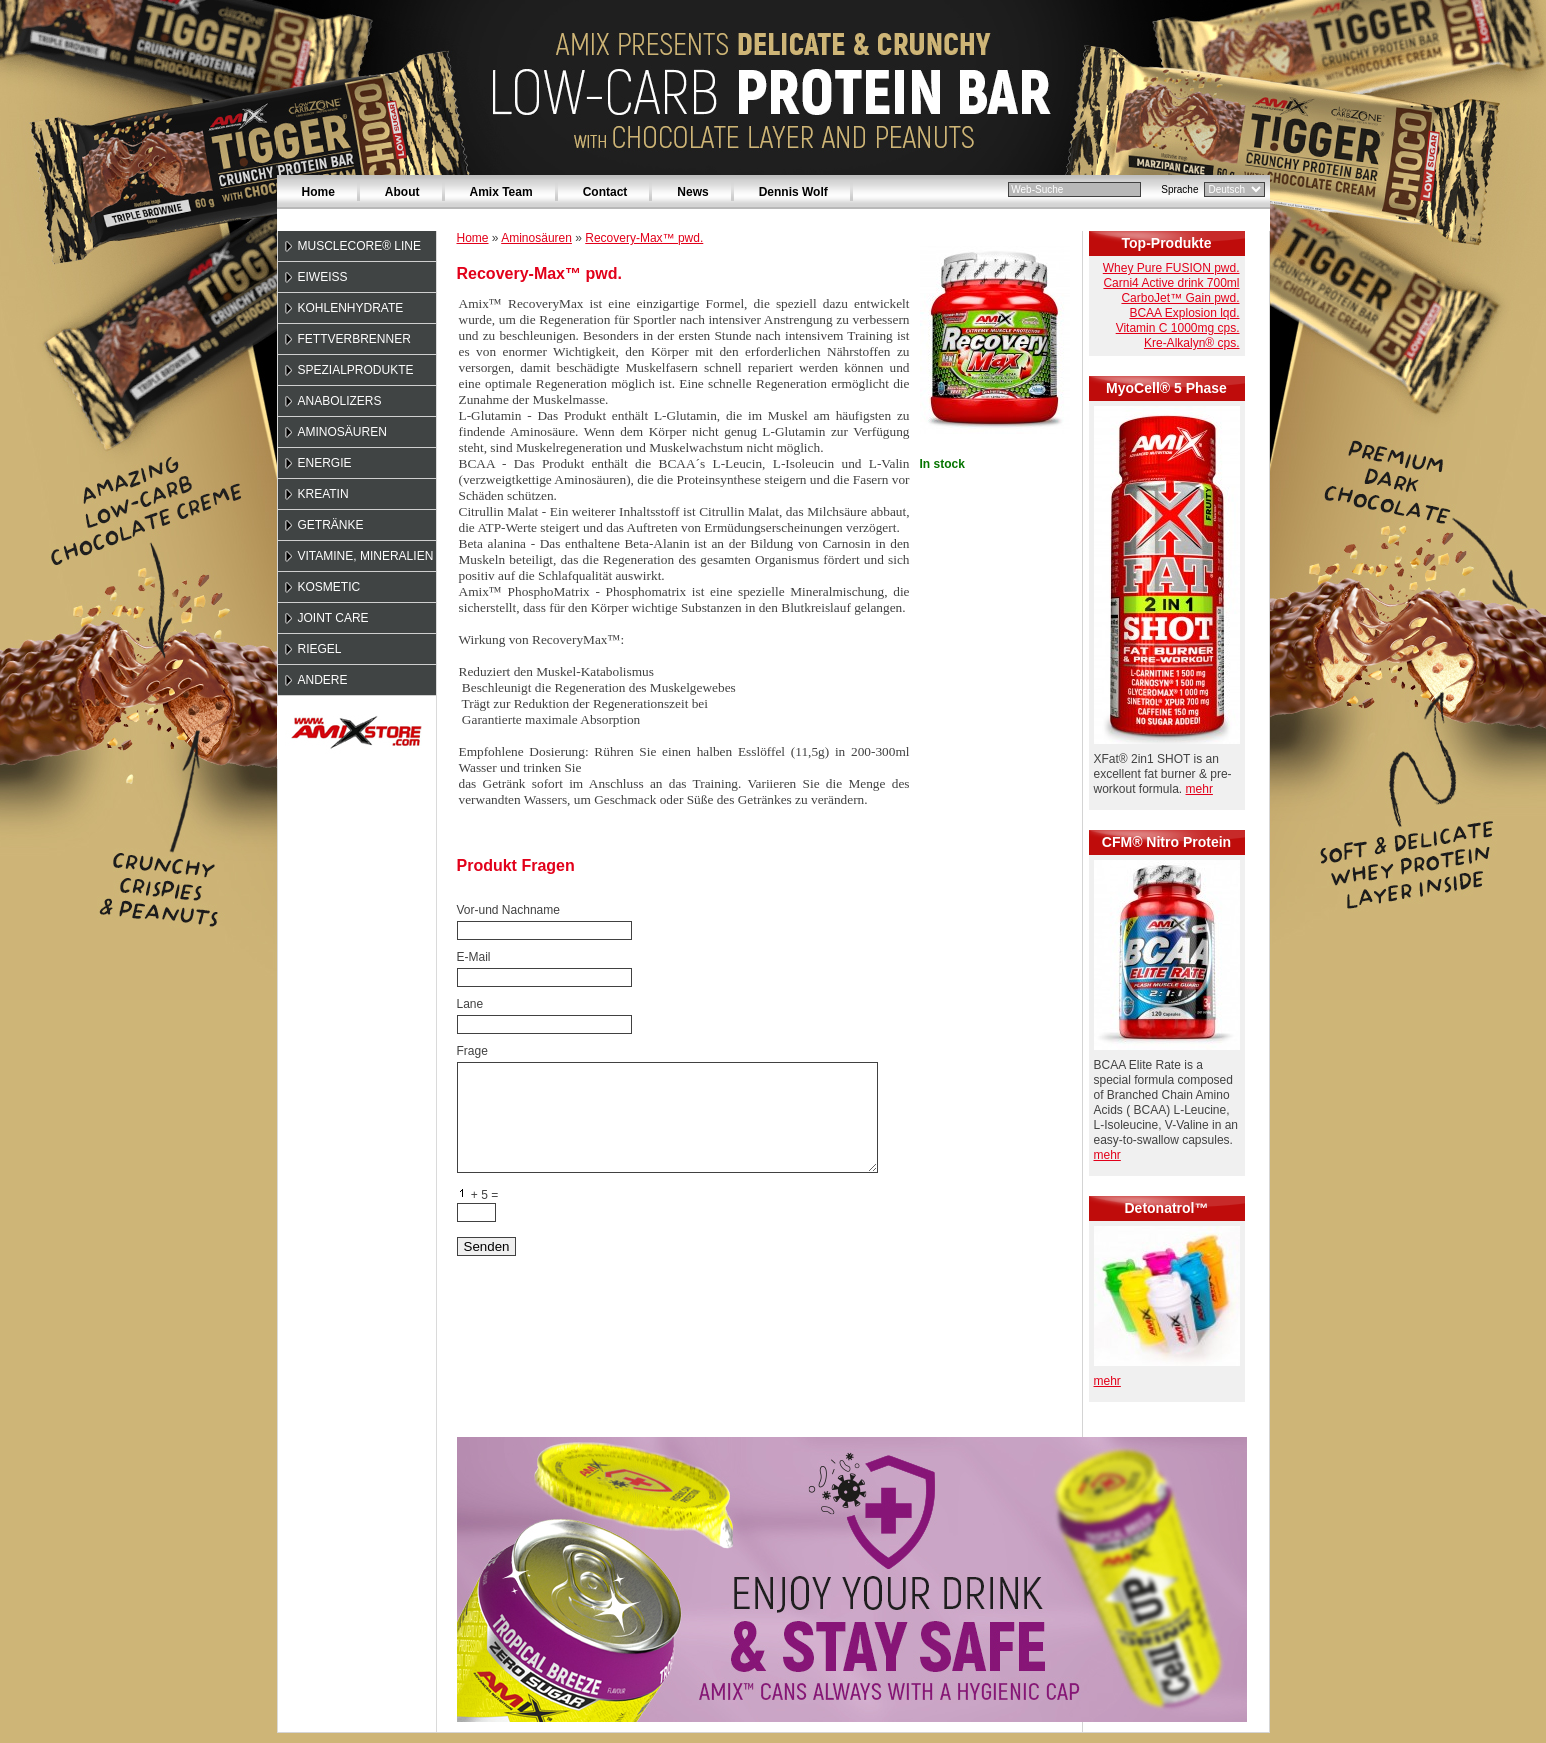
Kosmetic (329, 587)
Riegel (320, 649)
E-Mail (474, 957)
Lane (470, 1004)
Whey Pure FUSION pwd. (1171, 268)
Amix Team (501, 192)
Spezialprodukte (356, 370)
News (692, 192)
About (402, 192)
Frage (472, 1051)
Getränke (331, 525)
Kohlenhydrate (351, 308)
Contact (605, 192)
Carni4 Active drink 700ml (1171, 283)
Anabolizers (340, 401)
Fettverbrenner (354, 339)
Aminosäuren (342, 432)
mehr (1199, 789)
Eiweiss (323, 277)
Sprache (1179, 189)
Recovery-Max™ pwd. (644, 238)
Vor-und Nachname (508, 910)
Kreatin (323, 494)
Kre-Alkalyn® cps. (1192, 343)
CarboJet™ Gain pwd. (1180, 298)
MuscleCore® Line (360, 246)
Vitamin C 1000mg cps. (1178, 328)
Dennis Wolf (793, 192)
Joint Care (333, 618)
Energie (325, 463)
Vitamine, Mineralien (366, 556)
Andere (323, 680)
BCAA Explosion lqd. (1184, 313)
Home (318, 192)
